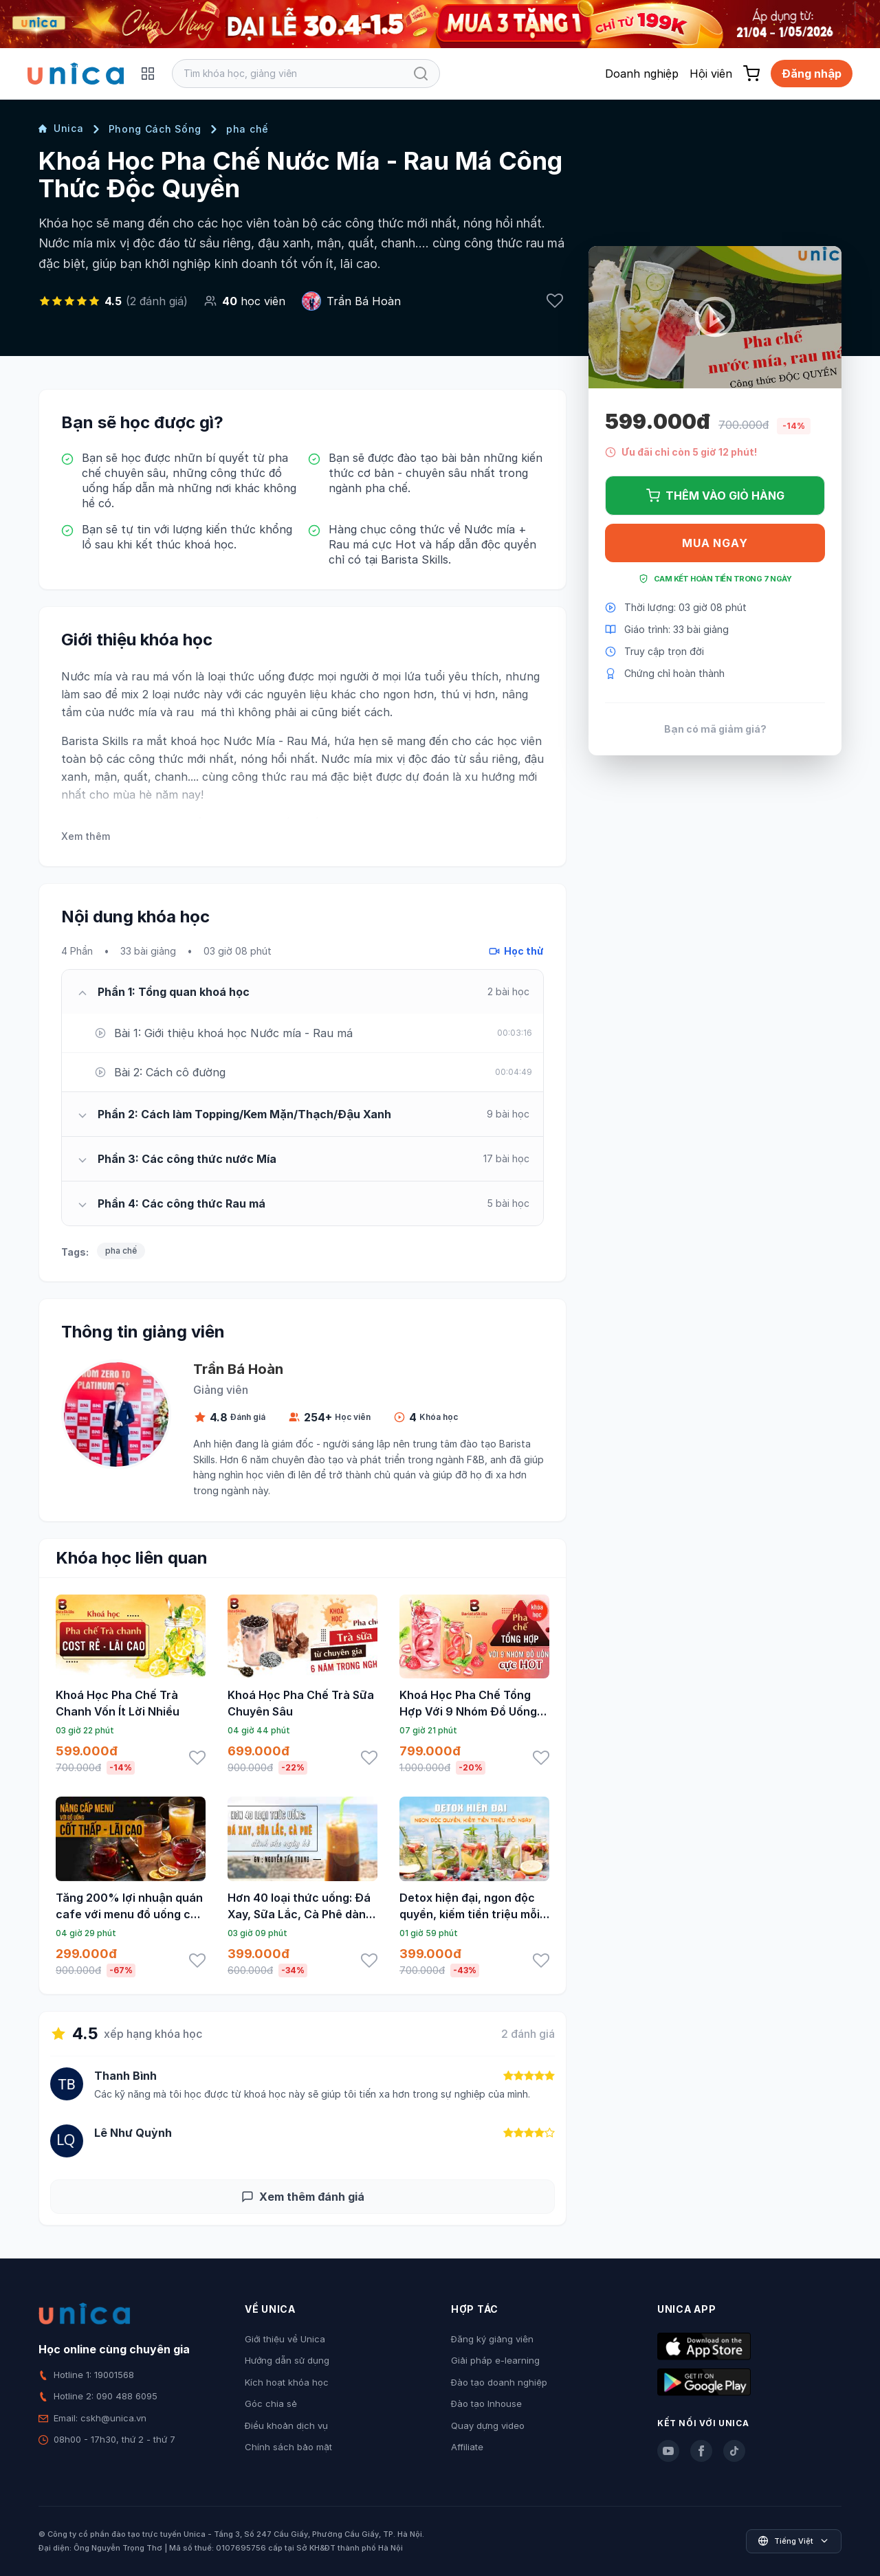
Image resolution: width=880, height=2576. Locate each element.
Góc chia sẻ (271, 2403)
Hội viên (711, 73)
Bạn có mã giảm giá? (715, 729)
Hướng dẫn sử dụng (287, 2360)
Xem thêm (85, 836)
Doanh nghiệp (642, 73)
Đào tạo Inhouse (486, 2403)
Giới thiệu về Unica (285, 2338)
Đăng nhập (812, 73)
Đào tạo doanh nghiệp (499, 2382)
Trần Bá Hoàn (364, 301)
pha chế (247, 129)
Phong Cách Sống (155, 129)
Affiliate (467, 2446)
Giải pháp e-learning (495, 2360)
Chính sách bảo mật (288, 2446)
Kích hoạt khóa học (287, 2382)
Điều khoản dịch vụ (286, 2425)
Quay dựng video (488, 2425)
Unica (61, 128)
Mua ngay (714, 543)
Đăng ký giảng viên (492, 2338)
